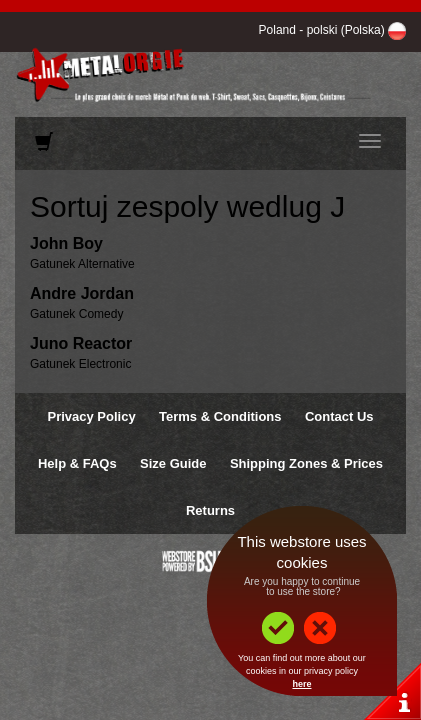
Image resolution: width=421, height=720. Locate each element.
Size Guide (173, 463)
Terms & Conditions (220, 416)
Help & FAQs (77, 463)
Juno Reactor (81, 343)
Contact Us (339, 416)
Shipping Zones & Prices (306, 463)
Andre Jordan (82, 293)
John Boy (66, 243)
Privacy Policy (91, 416)
